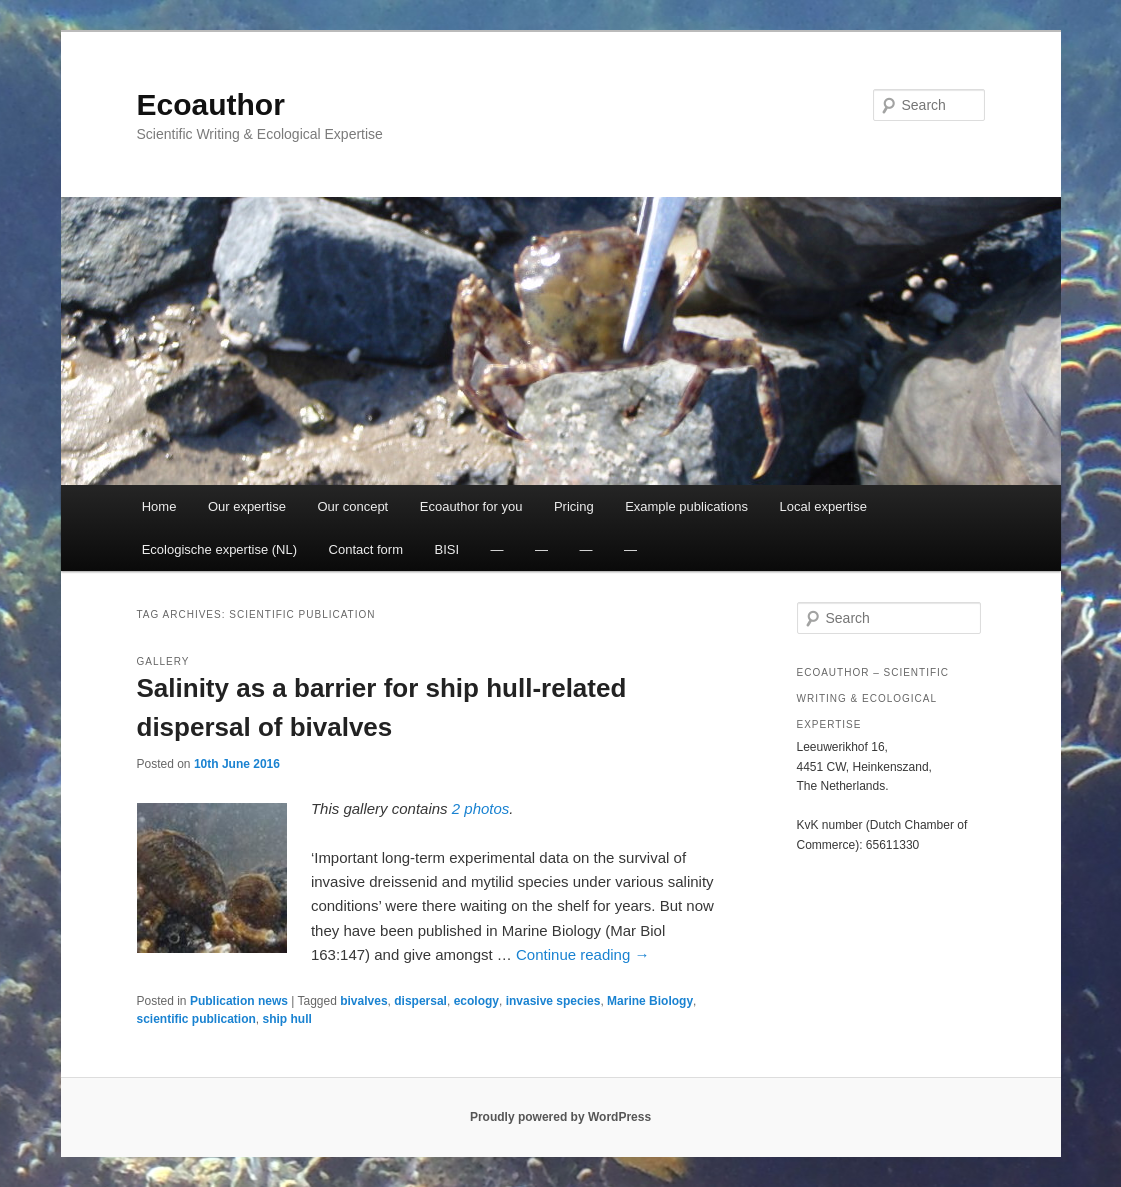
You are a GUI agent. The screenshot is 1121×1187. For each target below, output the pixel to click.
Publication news (239, 1001)
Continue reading (582, 954)
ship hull (287, 1019)
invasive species (553, 1001)
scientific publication (196, 1019)
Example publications (686, 506)
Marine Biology (650, 1001)
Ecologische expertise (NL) (219, 549)
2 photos (481, 808)
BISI (446, 549)
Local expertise (822, 506)
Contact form (366, 549)
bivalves (363, 1001)
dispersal (420, 1001)
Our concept (352, 506)
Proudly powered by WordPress (560, 1117)
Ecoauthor (211, 104)
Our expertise (247, 506)
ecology (476, 1001)
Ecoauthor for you (471, 506)
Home (159, 506)
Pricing (574, 506)
